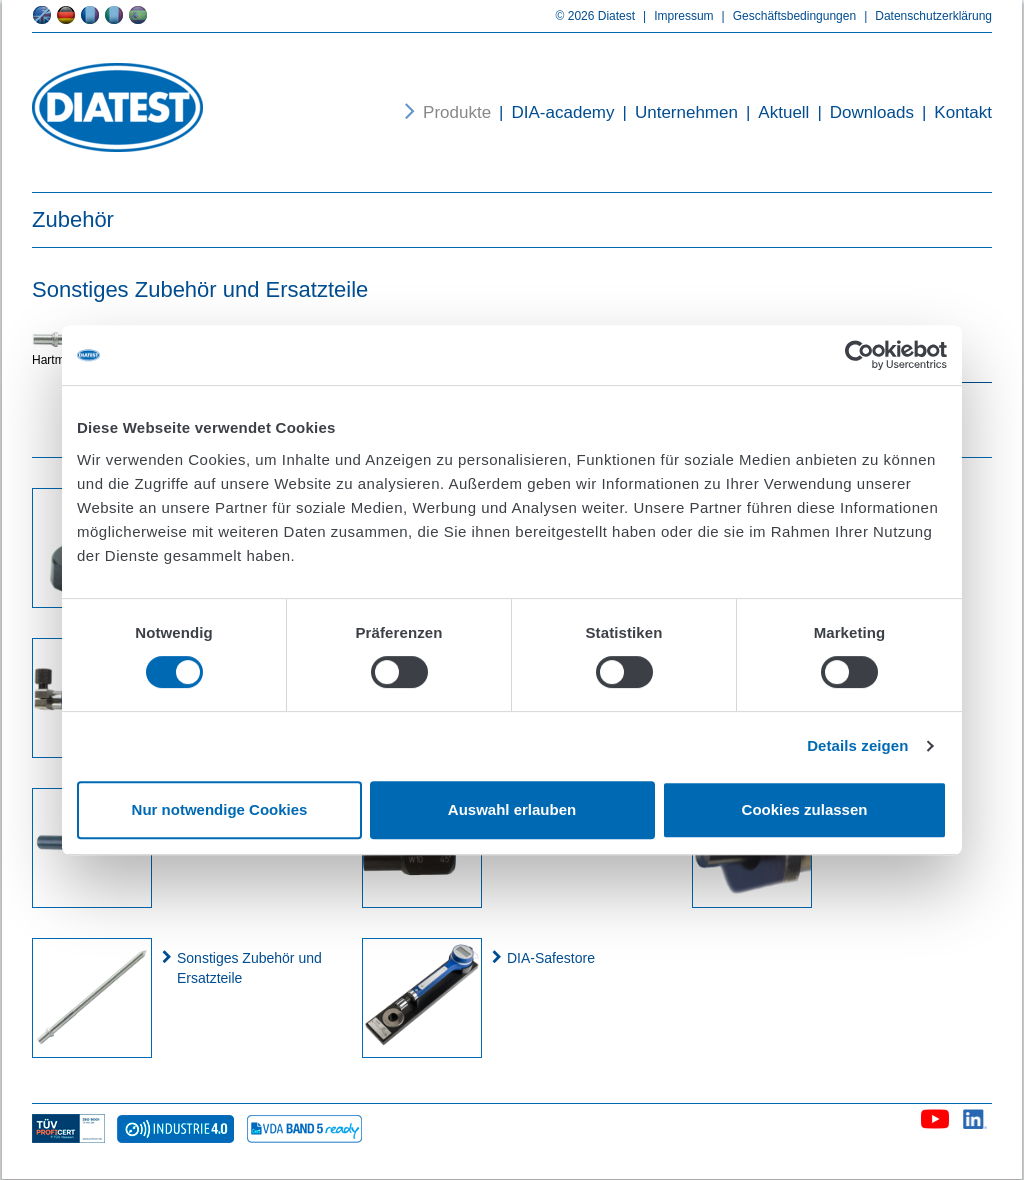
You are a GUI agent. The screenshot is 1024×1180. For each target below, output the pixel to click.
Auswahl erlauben (512, 809)
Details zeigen (857, 745)
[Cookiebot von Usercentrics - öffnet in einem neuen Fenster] (859, 355)
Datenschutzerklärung (924, 16)
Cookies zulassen (805, 809)
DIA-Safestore (551, 958)
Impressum (674, 16)
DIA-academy (552, 112)
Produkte (457, 112)
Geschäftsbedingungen (785, 16)
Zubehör (73, 219)
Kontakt (953, 112)
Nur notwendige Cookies (220, 809)
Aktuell (773, 112)
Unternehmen (676, 112)
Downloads (861, 112)
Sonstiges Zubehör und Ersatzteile (249, 968)
